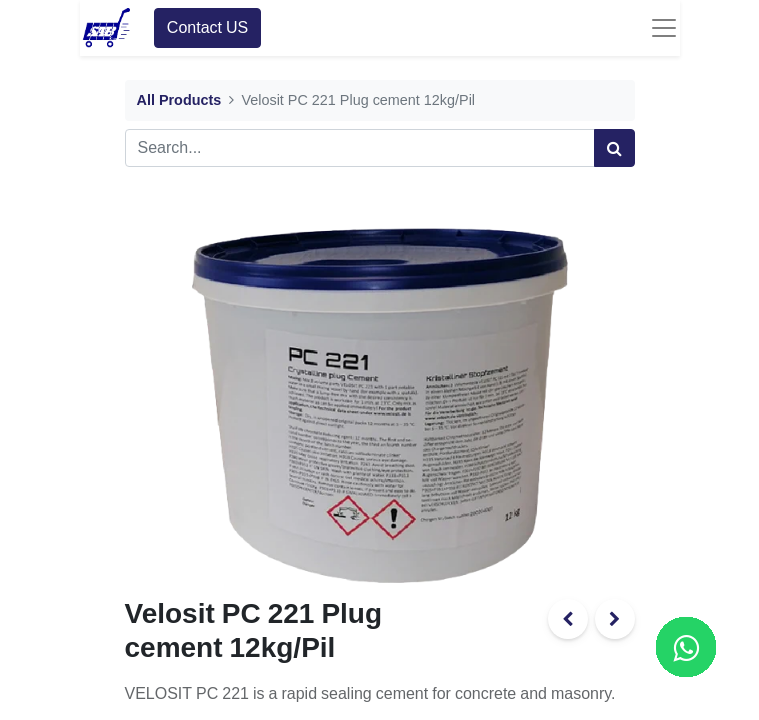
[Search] (614, 148)
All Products (179, 100)
